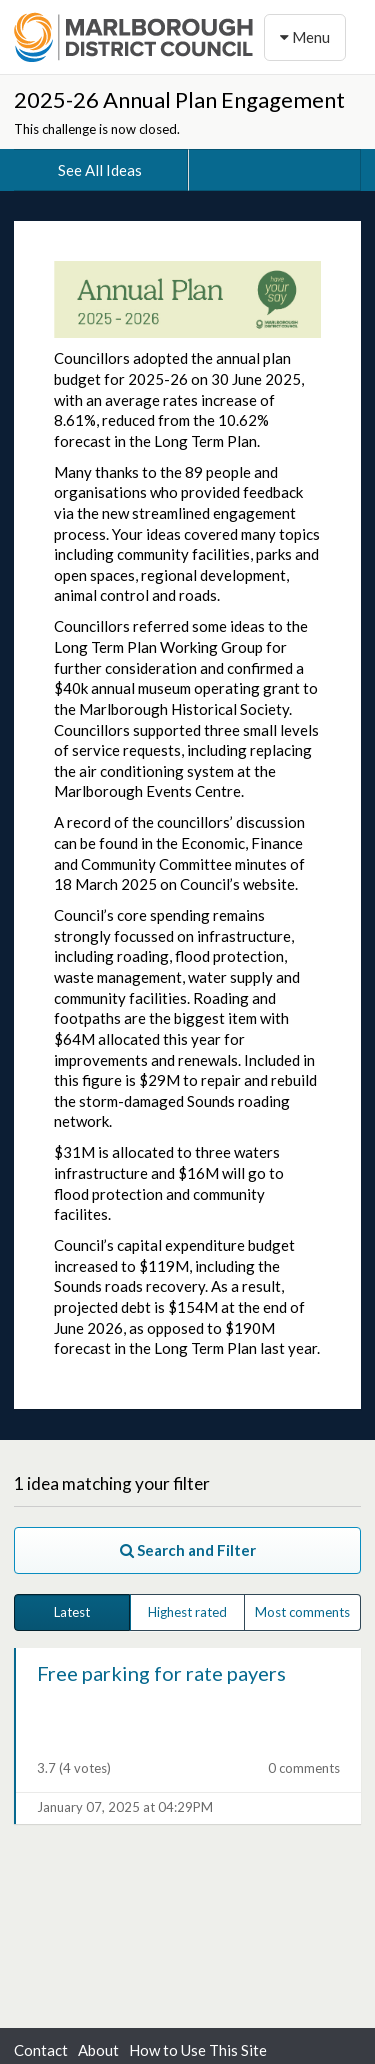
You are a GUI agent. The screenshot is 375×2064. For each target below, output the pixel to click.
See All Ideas (100, 170)
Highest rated (187, 1612)
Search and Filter (188, 1550)
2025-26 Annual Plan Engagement (179, 99)
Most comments (302, 1612)
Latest (72, 1612)
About (98, 2050)
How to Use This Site (198, 2050)
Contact (41, 2050)
